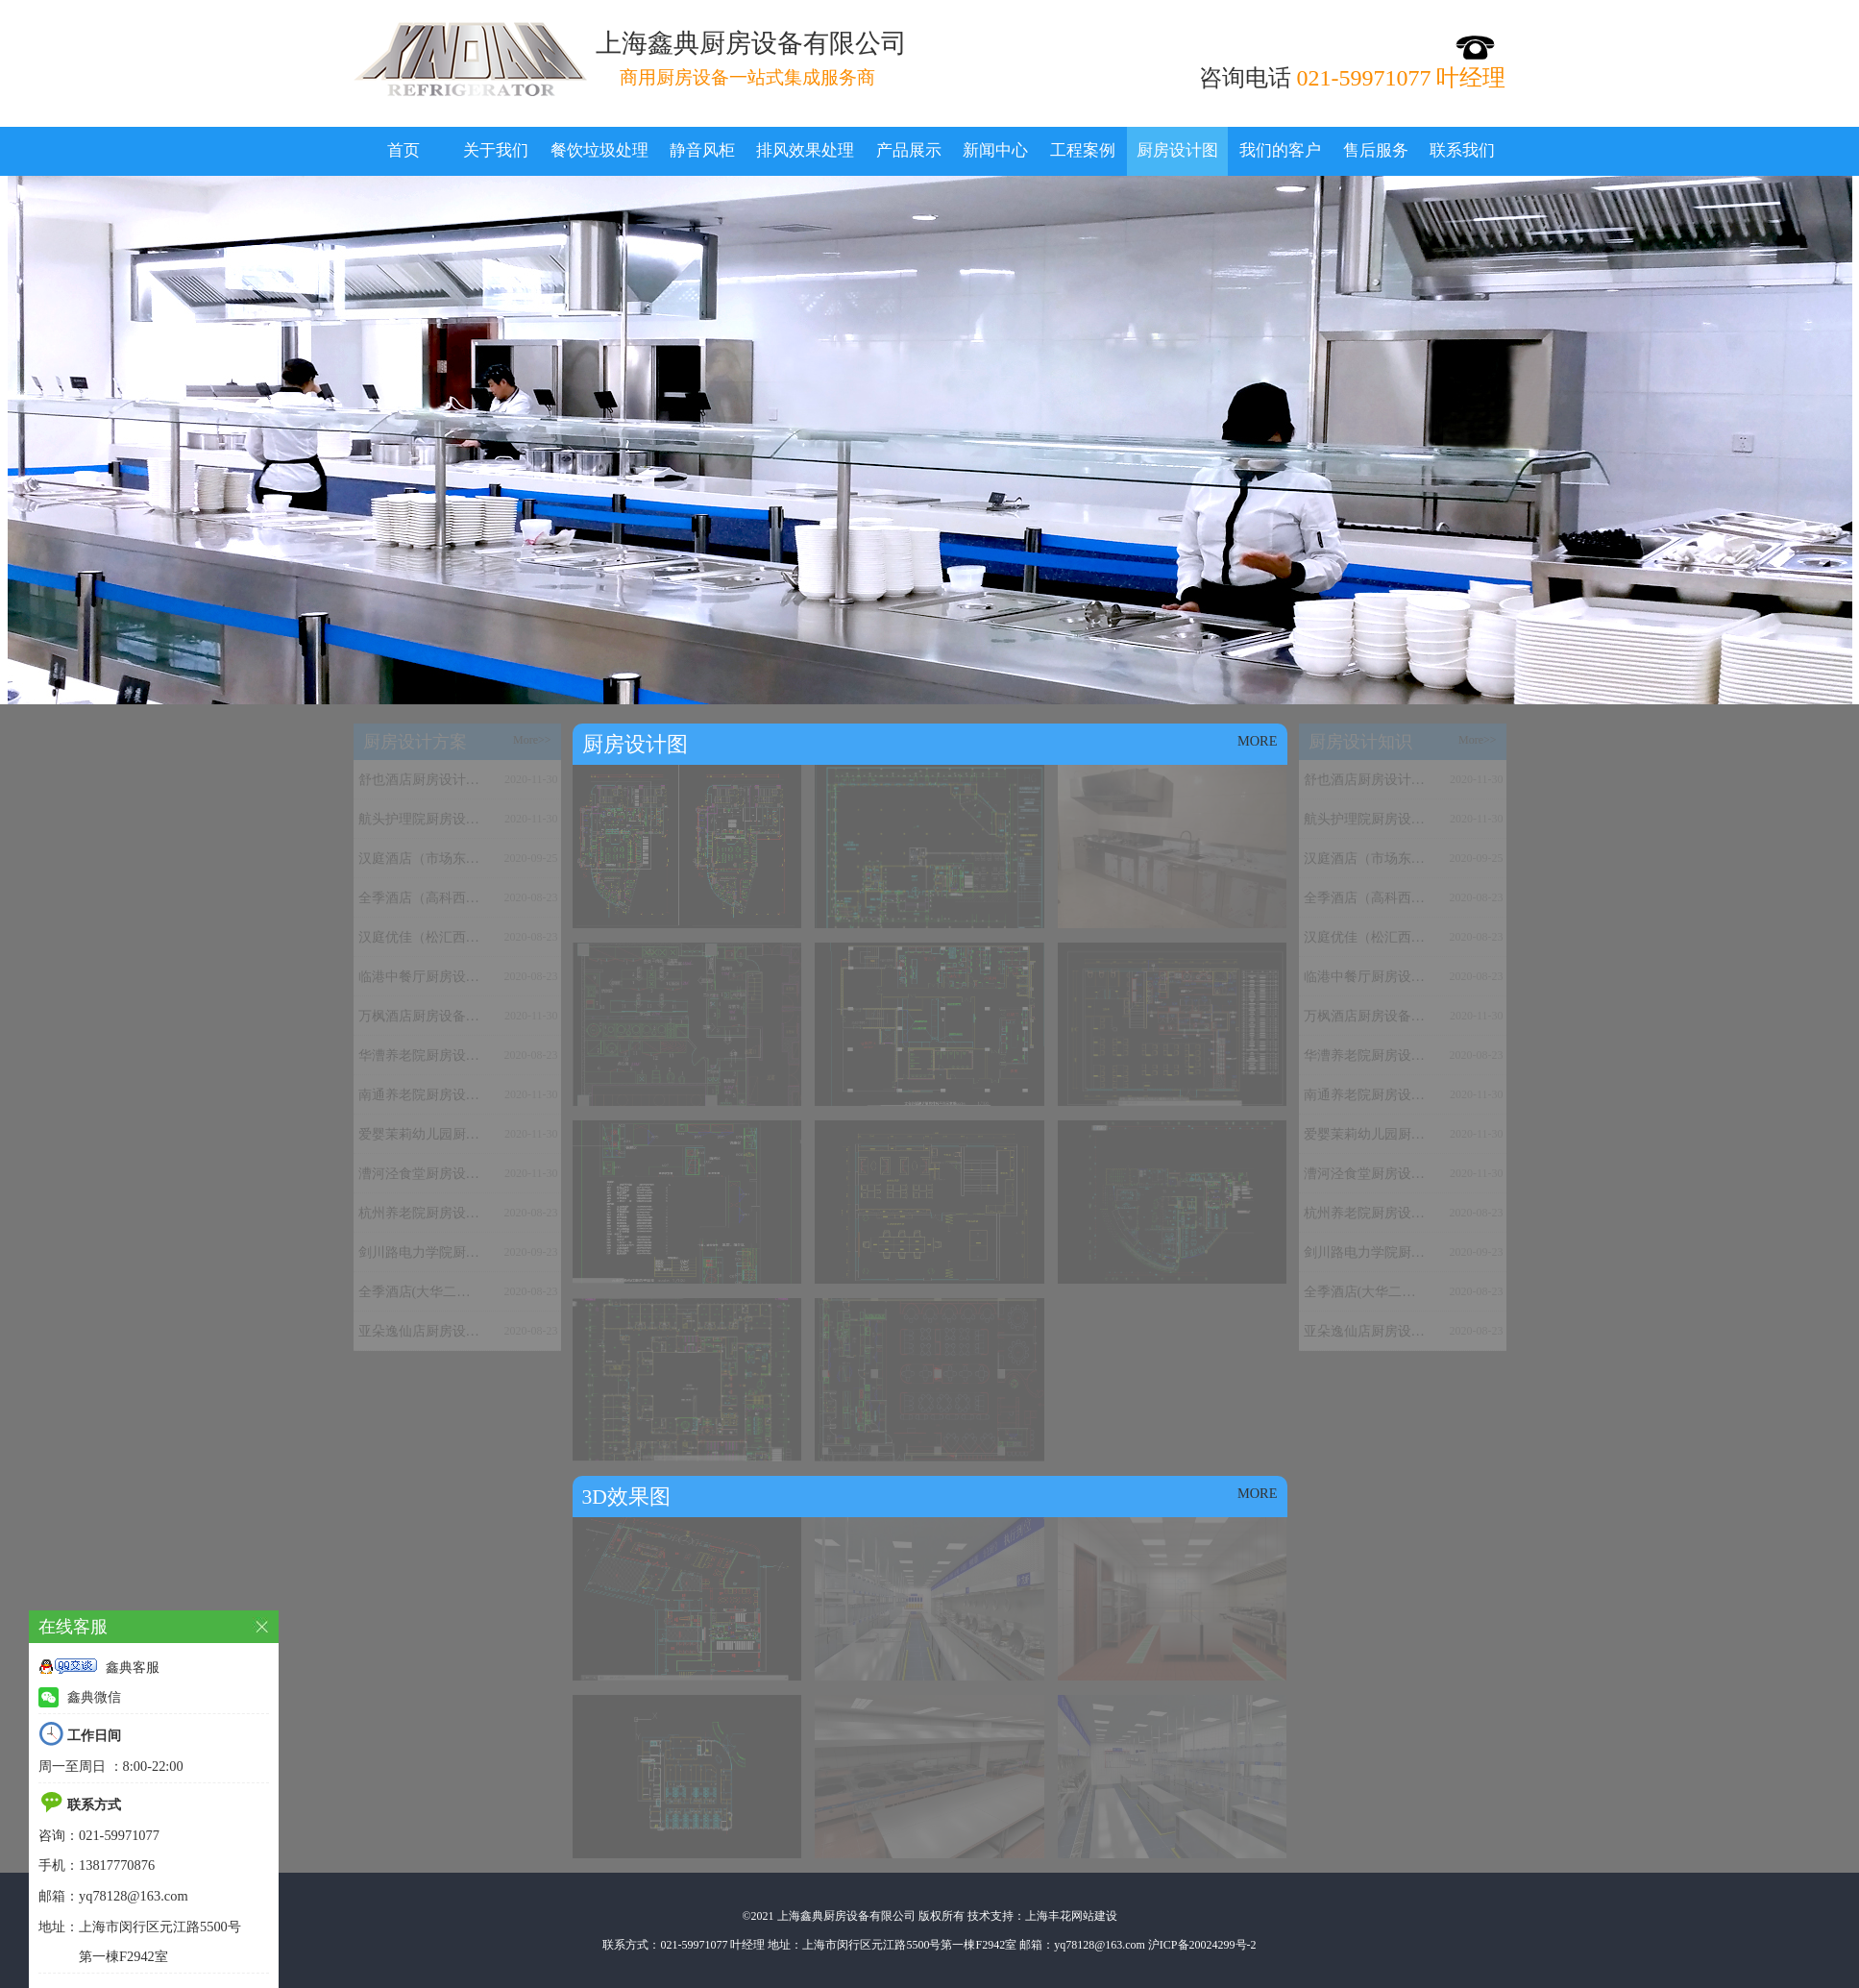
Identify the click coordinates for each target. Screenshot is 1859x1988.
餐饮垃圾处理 (599, 150)
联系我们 (1462, 150)
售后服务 (1375, 150)
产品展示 (909, 150)
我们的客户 (1280, 150)
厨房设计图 (1177, 150)
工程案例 (1082, 150)
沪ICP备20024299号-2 (1202, 1944)
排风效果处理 (805, 150)
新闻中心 (995, 150)
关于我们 (495, 150)
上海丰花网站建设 (1071, 1916)
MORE (1257, 741)
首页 (403, 150)
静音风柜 (702, 150)
